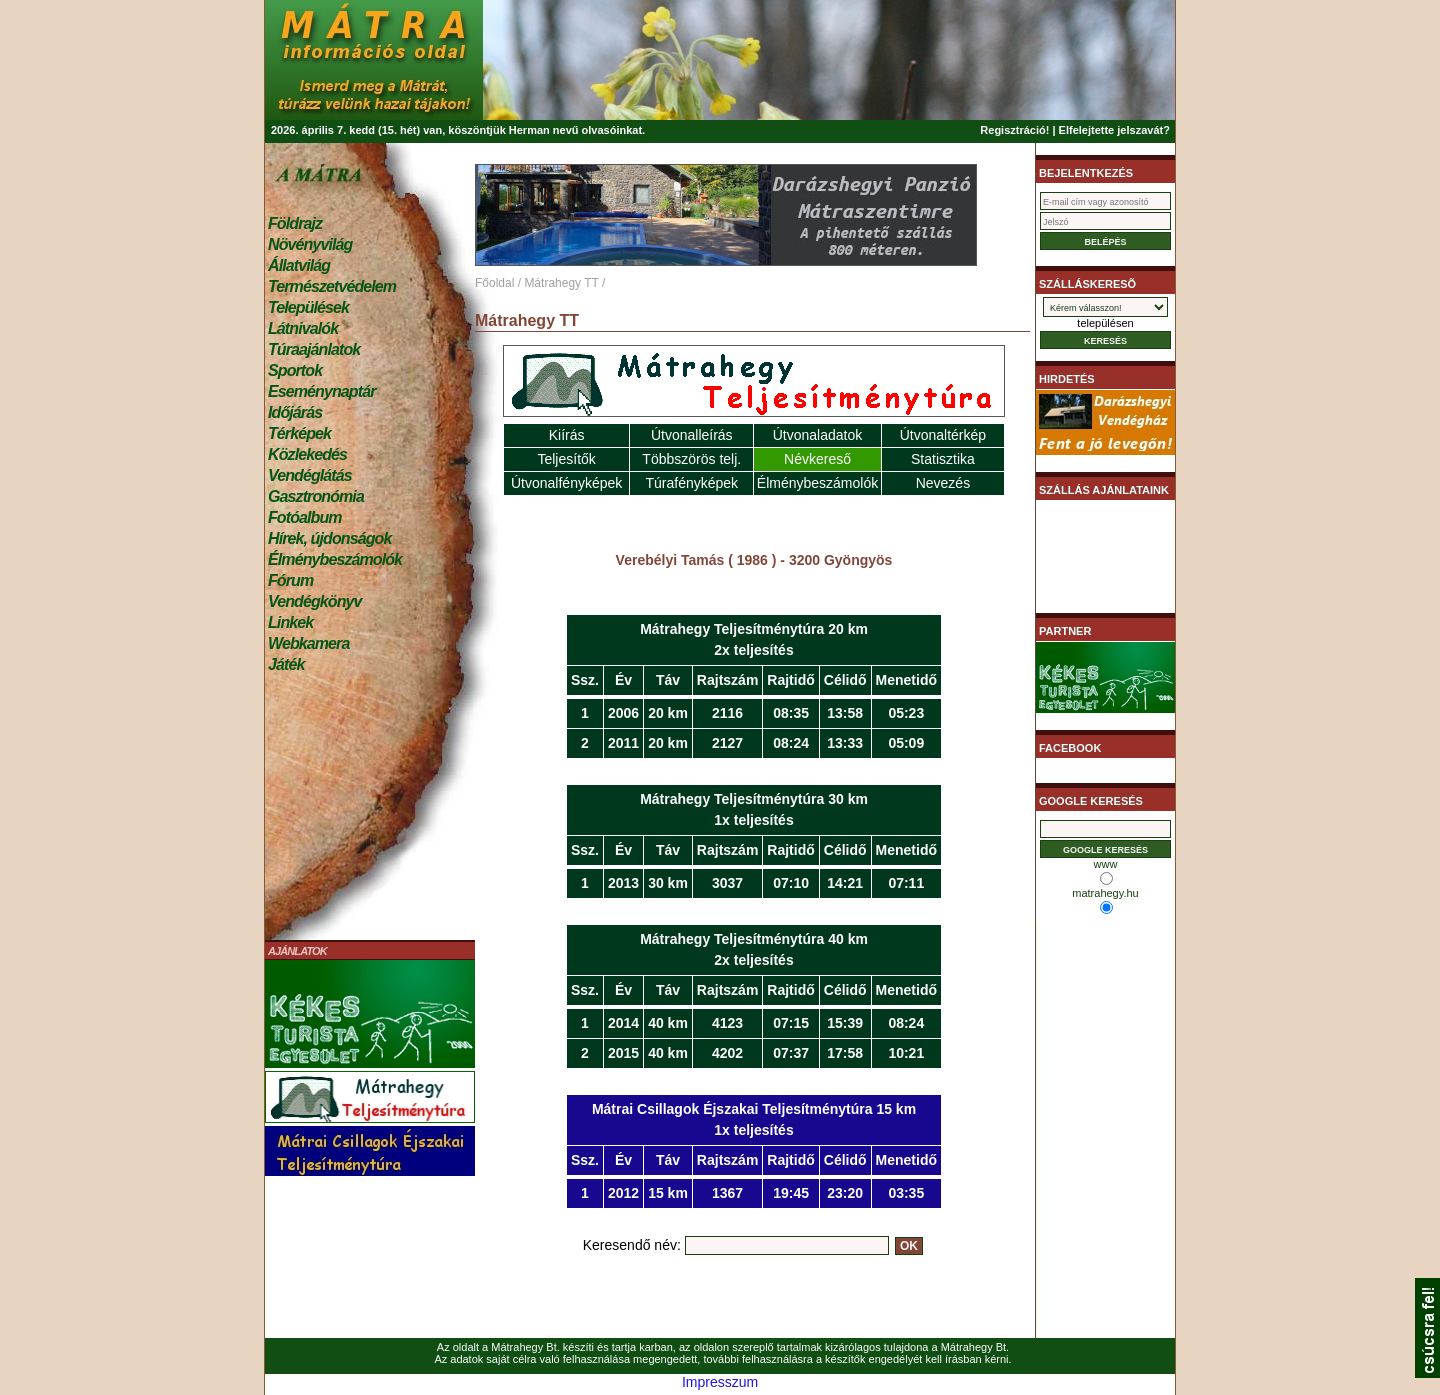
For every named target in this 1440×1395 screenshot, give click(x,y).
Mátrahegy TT (561, 283)
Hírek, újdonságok (329, 538)
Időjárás (295, 412)
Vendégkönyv (315, 601)
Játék (286, 664)
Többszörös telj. (691, 459)
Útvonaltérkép (943, 435)
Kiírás (567, 435)
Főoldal (494, 283)
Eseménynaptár (321, 391)
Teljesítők (566, 459)
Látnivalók (303, 328)
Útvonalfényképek (566, 483)
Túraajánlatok (314, 349)
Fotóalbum (305, 517)
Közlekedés (307, 454)
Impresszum (720, 1382)
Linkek (290, 622)
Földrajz (295, 223)
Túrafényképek (691, 483)
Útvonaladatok (818, 435)
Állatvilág (299, 265)
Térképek (299, 433)
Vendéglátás (310, 475)
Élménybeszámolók (335, 559)
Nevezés (943, 483)
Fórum (290, 580)
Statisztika (943, 459)
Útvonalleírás (692, 435)
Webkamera (308, 643)
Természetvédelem (332, 286)
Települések (308, 307)
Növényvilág (310, 244)
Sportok (295, 370)
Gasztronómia (316, 496)
